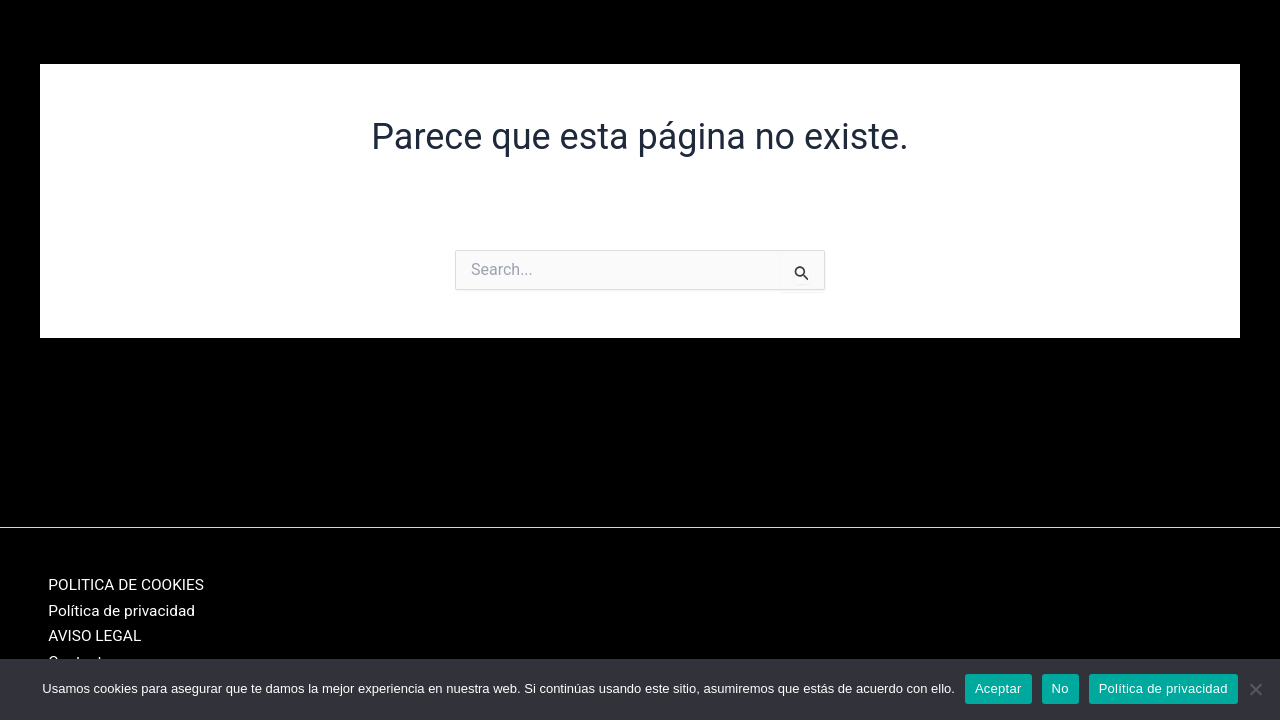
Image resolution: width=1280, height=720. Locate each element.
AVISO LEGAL (88, 634)
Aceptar (998, 688)
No (1060, 688)
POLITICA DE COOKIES (121, 581)
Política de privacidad (116, 608)
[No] (1255, 689)
